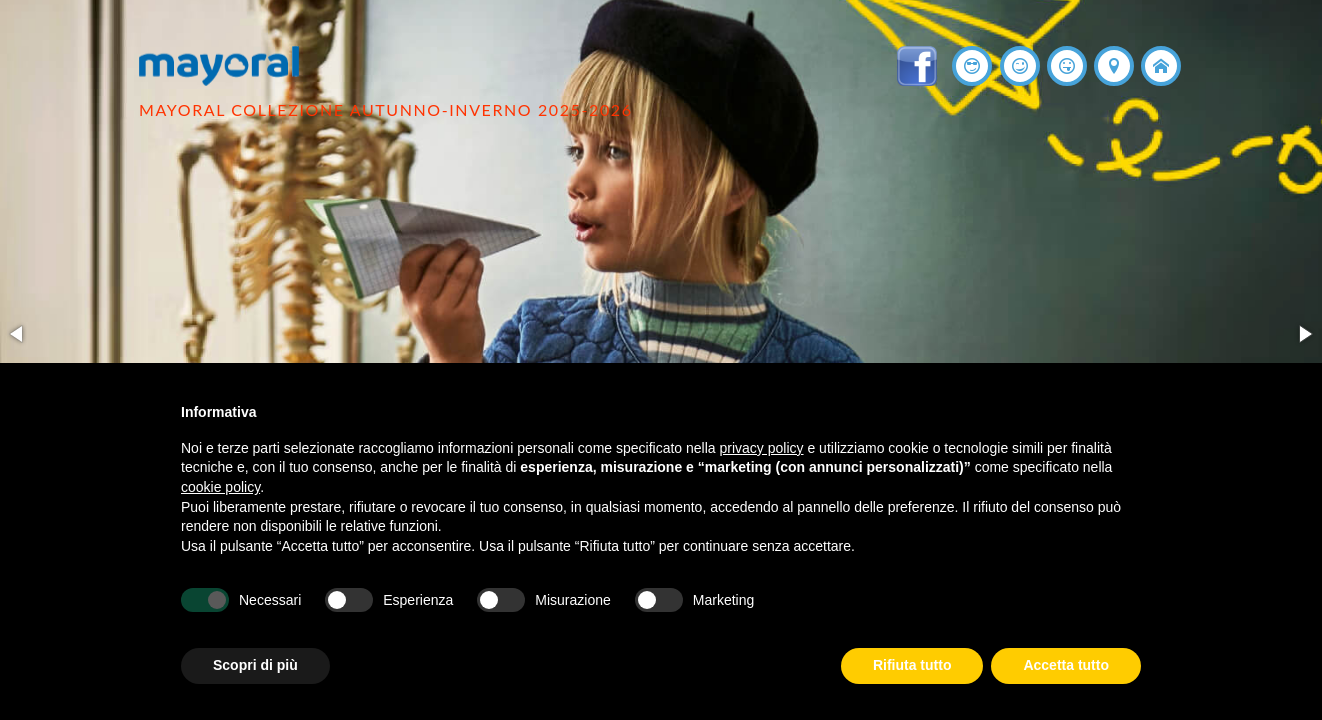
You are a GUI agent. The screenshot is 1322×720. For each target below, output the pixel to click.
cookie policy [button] (220, 487)
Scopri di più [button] (255, 665)
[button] (18, 334)
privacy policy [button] (762, 448)
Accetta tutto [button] (1066, 665)
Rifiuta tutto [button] (912, 665)
